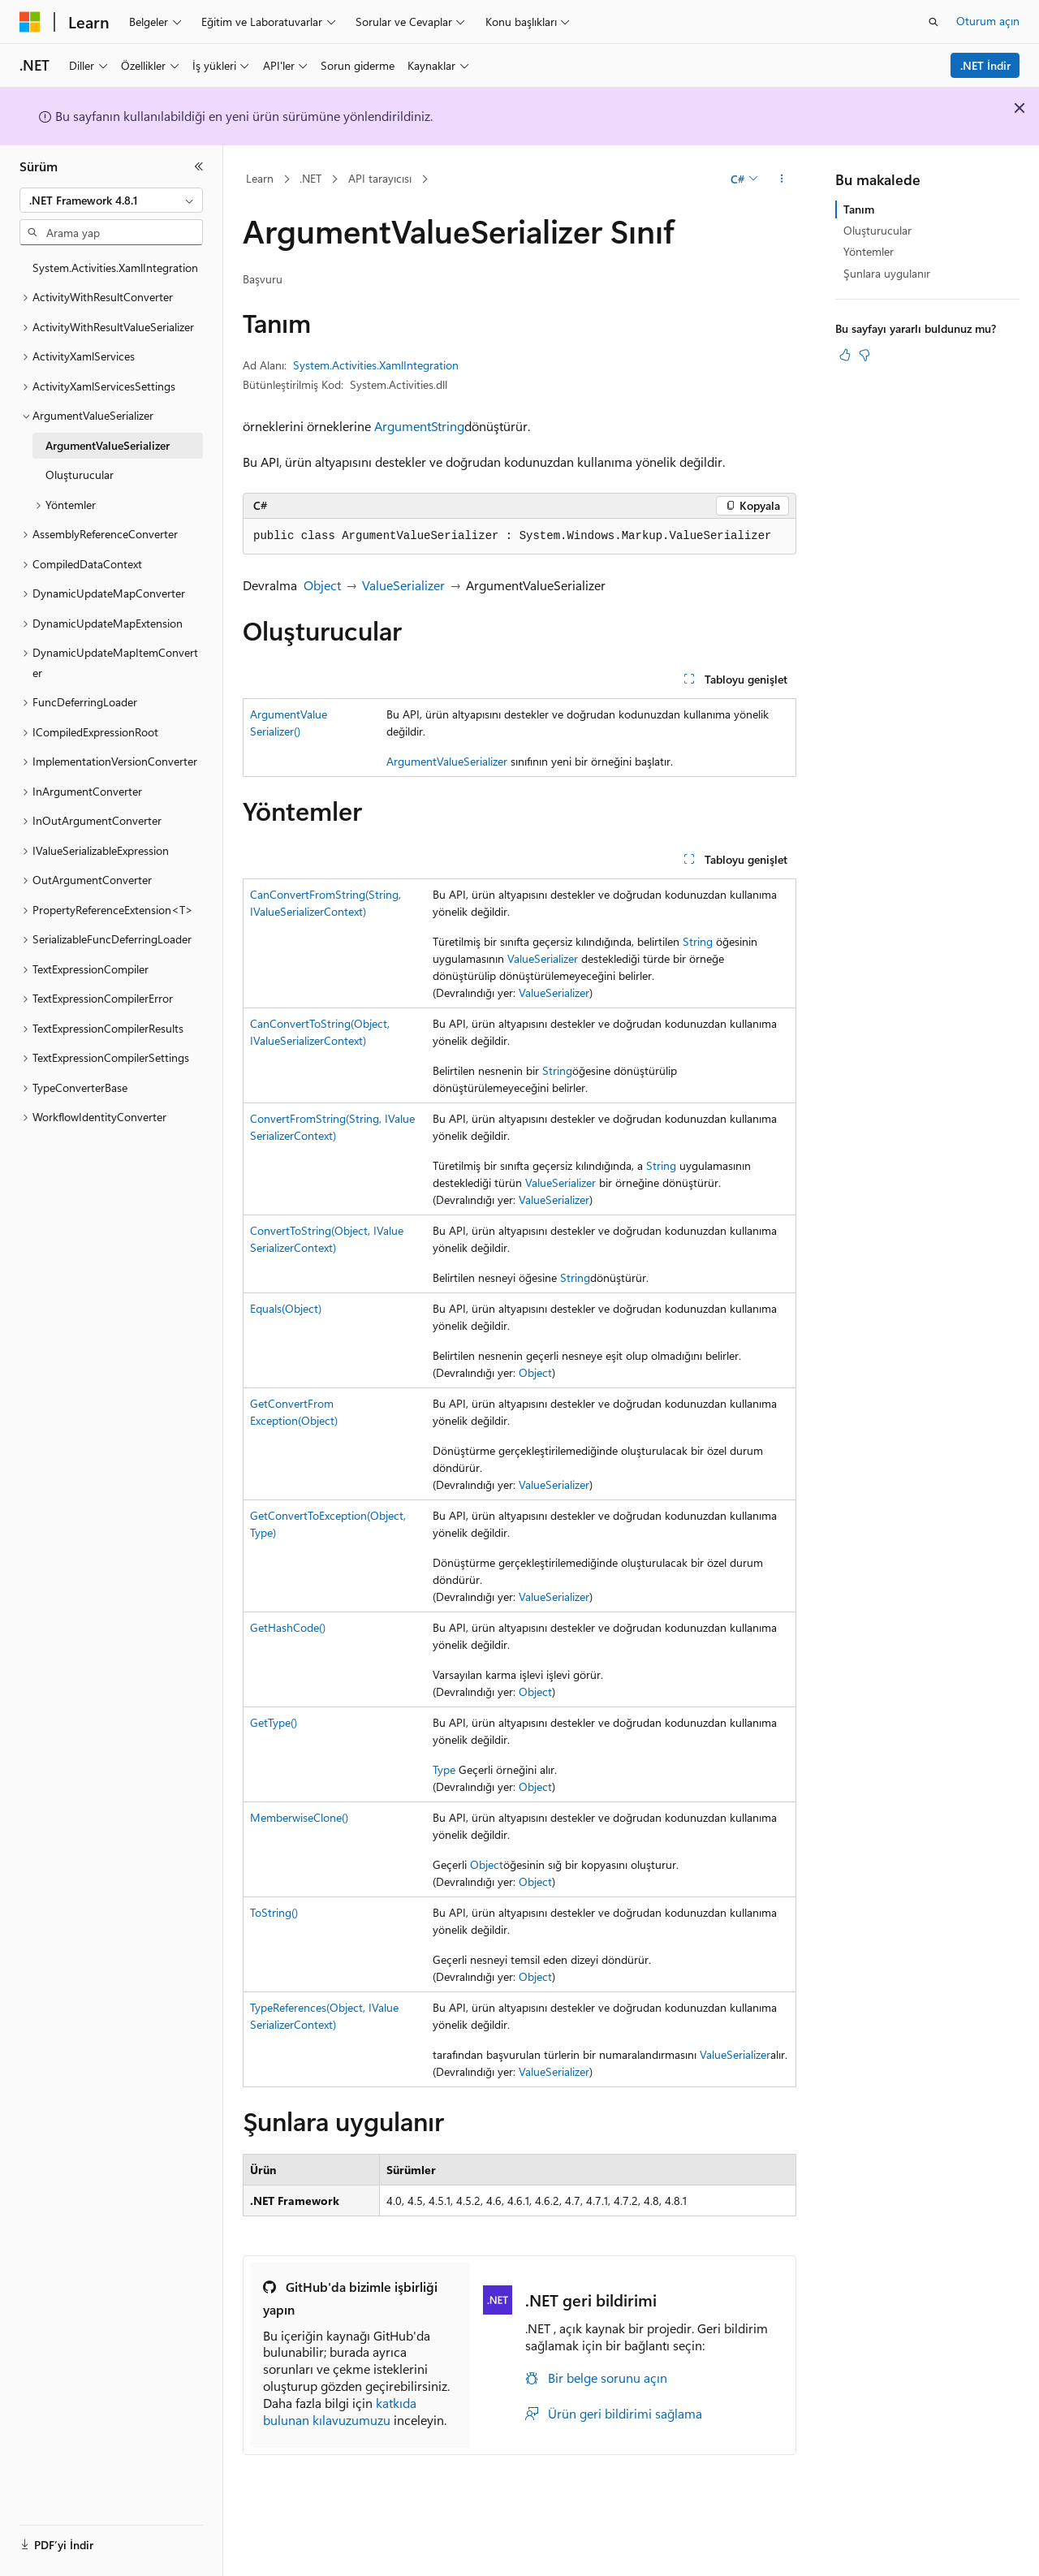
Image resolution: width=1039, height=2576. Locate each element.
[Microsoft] (30, 21)
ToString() (274, 1912)
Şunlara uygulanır (886, 273)
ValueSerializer (403, 584)
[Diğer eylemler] (782, 179)
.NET (310, 178)
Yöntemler (868, 251)
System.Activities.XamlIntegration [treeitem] (115, 267)
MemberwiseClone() (299, 1817)
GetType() (273, 1722)
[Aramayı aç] (933, 22)
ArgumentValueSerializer (446, 761)
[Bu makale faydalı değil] (864, 355)
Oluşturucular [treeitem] (79, 474)
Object (322, 584)
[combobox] (111, 201)
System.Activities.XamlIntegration (376, 365)
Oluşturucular (877, 230)
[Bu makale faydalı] (845, 355)
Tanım (858, 209)
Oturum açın (988, 20)
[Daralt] (199, 166)
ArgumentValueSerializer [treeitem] (107, 445)
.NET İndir (985, 65)
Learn (260, 178)
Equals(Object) (285, 1308)
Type (444, 1769)
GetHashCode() (287, 1627)
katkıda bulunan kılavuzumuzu (339, 2411)
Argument (402, 425)
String (447, 425)
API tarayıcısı (380, 178)
